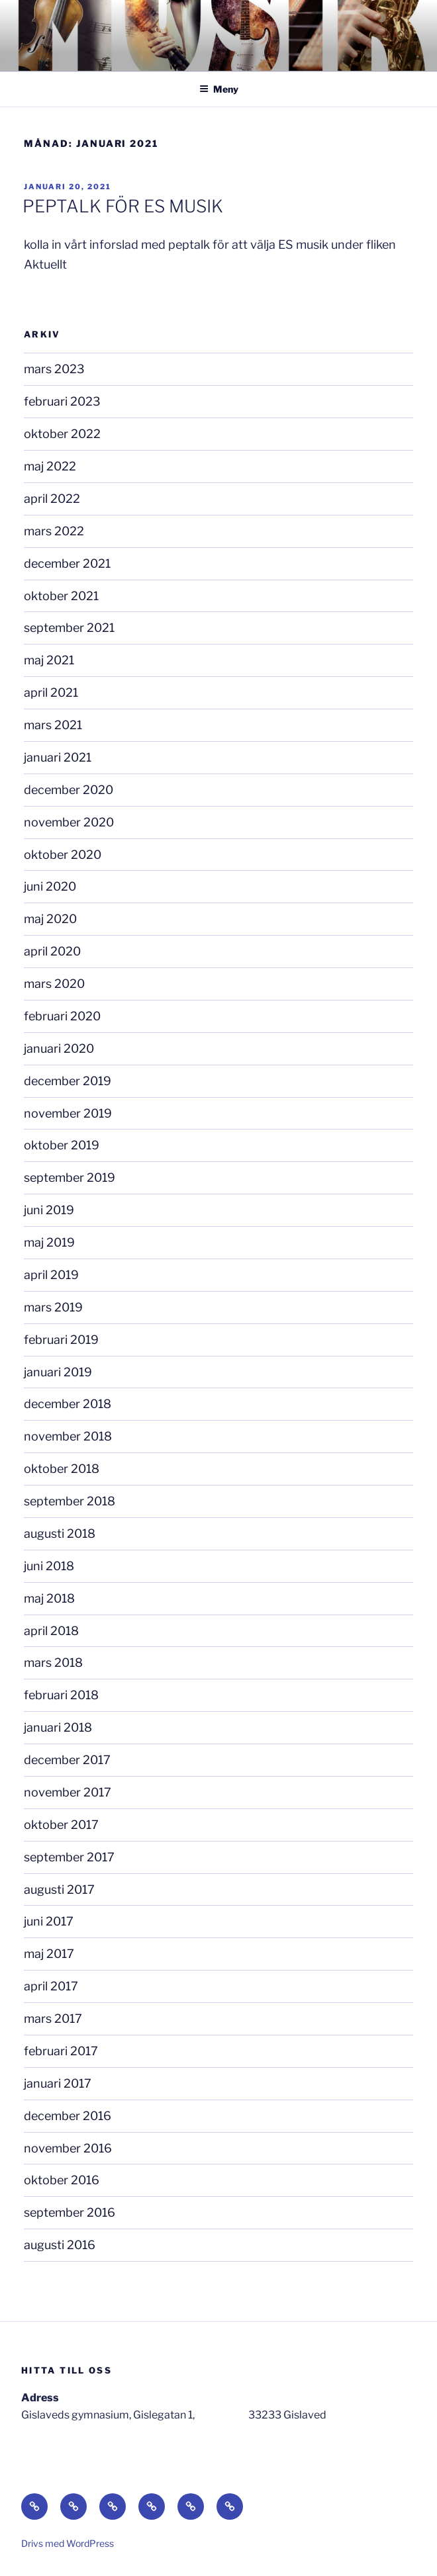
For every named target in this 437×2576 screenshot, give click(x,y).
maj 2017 (49, 1954)
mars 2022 (54, 531)
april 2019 (51, 1275)
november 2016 (68, 2148)
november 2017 (67, 1792)
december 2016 (67, 2116)
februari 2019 (61, 1340)
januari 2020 (59, 1048)
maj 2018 (49, 1598)
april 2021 (51, 692)
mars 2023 (54, 369)
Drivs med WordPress (67, 2543)
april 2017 (51, 1986)
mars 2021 (53, 725)
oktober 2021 (61, 596)
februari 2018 (61, 1695)
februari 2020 (62, 1016)
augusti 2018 (59, 1533)
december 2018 (67, 1404)
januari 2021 (57, 757)
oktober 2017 (61, 1825)
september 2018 (69, 1501)
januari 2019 (58, 1372)
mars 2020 (54, 984)
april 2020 (52, 951)
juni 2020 (50, 886)
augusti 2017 (59, 1889)
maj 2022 (50, 466)
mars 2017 (53, 2018)
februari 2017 (61, 2051)
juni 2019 (49, 1210)
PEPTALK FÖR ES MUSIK (123, 206)
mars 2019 (53, 1307)
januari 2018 (58, 1727)
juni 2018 (49, 1566)
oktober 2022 (62, 434)
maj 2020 (50, 919)
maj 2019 (49, 1242)
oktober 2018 (61, 1469)
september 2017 (69, 1857)
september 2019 (69, 1177)
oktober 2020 (62, 855)
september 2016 (69, 2212)
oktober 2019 (61, 1145)
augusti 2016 (59, 2245)
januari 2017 (57, 2083)
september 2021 (69, 628)
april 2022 (52, 499)
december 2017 (67, 1760)
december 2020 (68, 790)
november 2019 (68, 1113)
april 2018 (51, 1631)
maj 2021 (49, 660)
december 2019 (67, 1081)
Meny (218, 89)
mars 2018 (53, 1662)
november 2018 (68, 1436)
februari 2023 (62, 401)
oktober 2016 (61, 2180)
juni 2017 (48, 1921)
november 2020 (69, 822)
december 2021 (67, 563)
